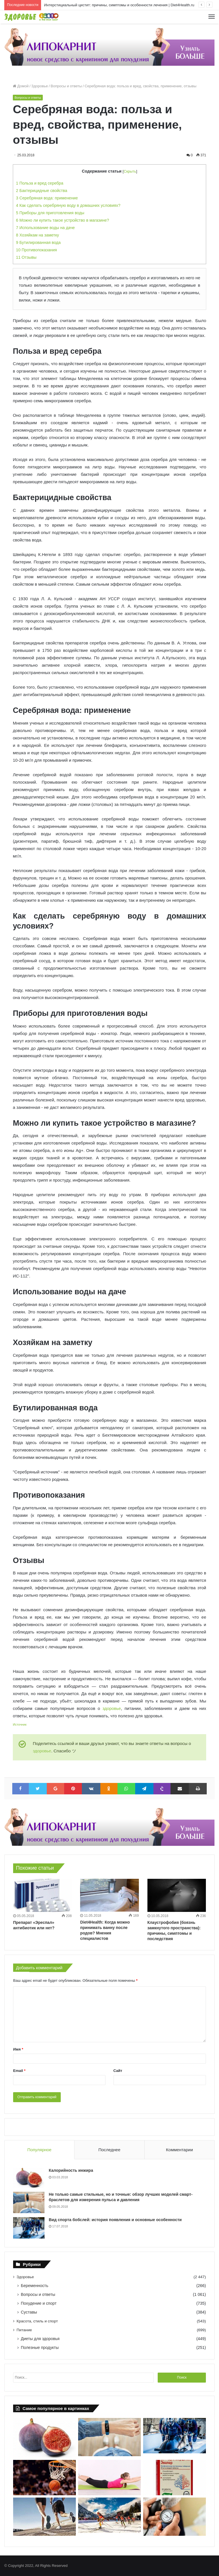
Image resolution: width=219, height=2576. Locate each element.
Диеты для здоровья (40, 2338)
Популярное (39, 2149)
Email (19, 2071)
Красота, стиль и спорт (37, 2321)
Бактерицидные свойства (41, 190)
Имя (18, 2049)
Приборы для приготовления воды (50, 213)
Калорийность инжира (71, 2170)
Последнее (109, 2149)
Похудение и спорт (38, 2303)
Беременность (34, 2285)
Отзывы (26, 257)
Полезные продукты (40, 2347)
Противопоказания (36, 250)
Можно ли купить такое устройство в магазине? (62, 220)
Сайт (117, 2071)
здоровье (111, 1708)
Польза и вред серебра (39, 183)
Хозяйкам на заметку (37, 235)
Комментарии (179, 2149)
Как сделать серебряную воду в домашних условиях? (68, 205)
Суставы (29, 2312)
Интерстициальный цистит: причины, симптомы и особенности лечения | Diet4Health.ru (119, 5)
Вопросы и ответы (66, 86)
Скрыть (130, 171)
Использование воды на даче (45, 227)
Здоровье (39, 86)
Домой (21, 86)
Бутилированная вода (38, 242)
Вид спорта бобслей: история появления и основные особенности (115, 2219)
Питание (24, 2330)
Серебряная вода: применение (47, 198)
